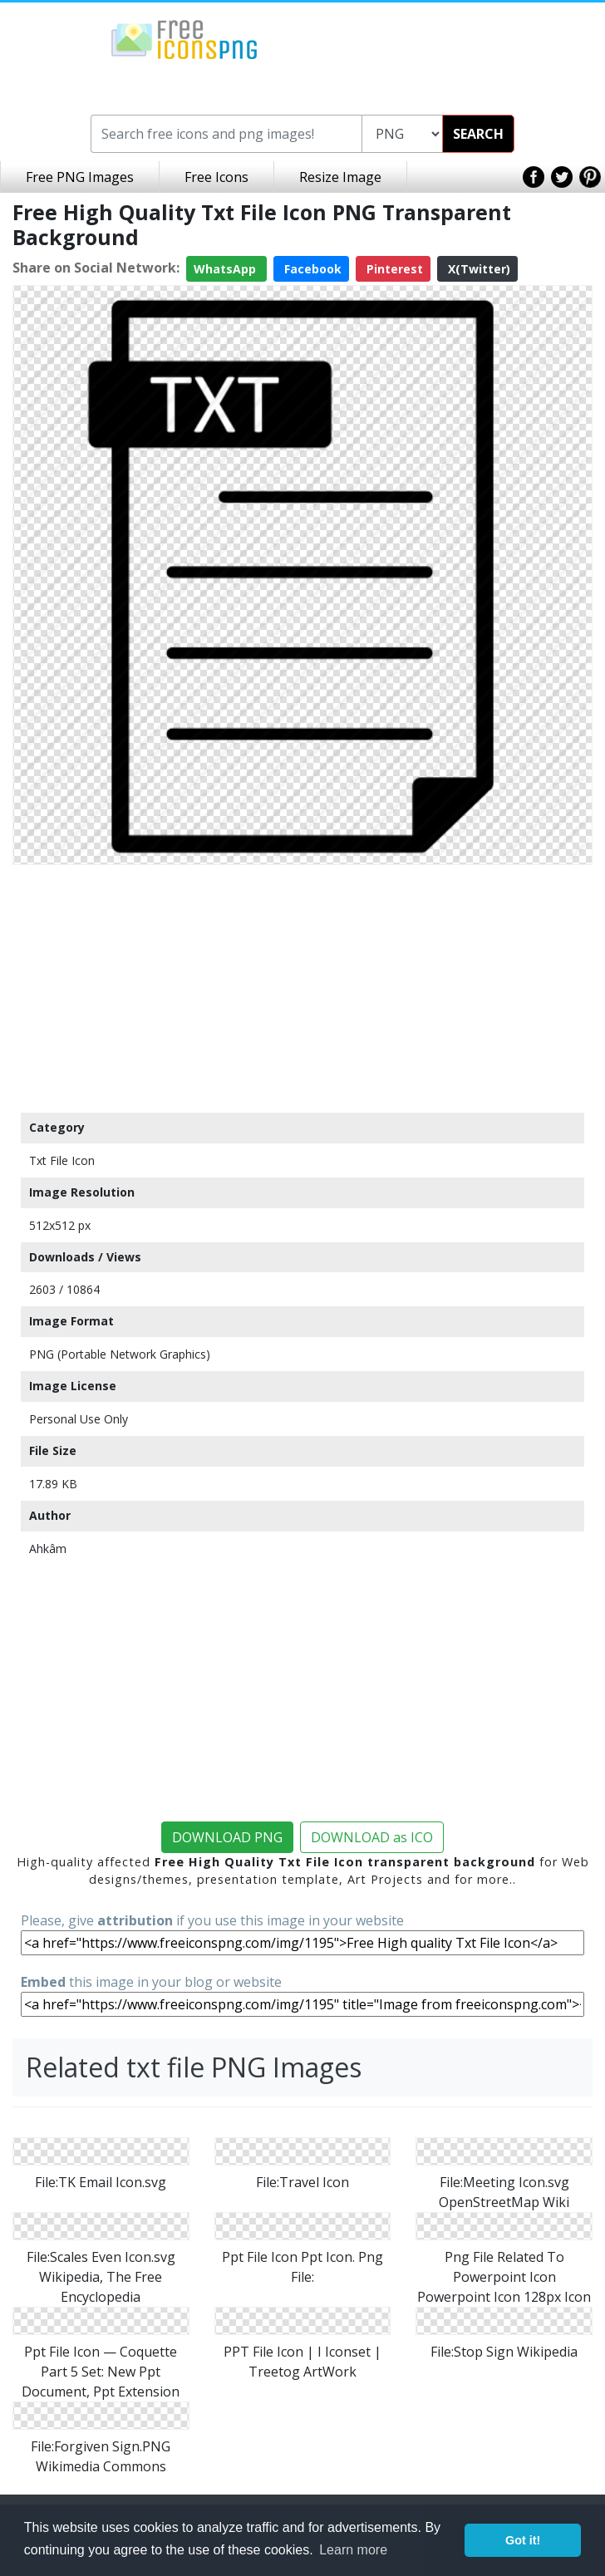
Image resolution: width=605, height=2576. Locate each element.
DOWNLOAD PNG (227, 1837)
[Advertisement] (302, 988)
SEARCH (478, 134)
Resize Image (340, 177)
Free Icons (216, 177)
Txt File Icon (62, 1160)
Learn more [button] (353, 2550)
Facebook (311, 269)
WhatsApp (226, 269)
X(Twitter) (477, 269)
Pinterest (393, 269)
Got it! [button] (522, 2540)
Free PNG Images (80, 177)
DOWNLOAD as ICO (372, 1837)
